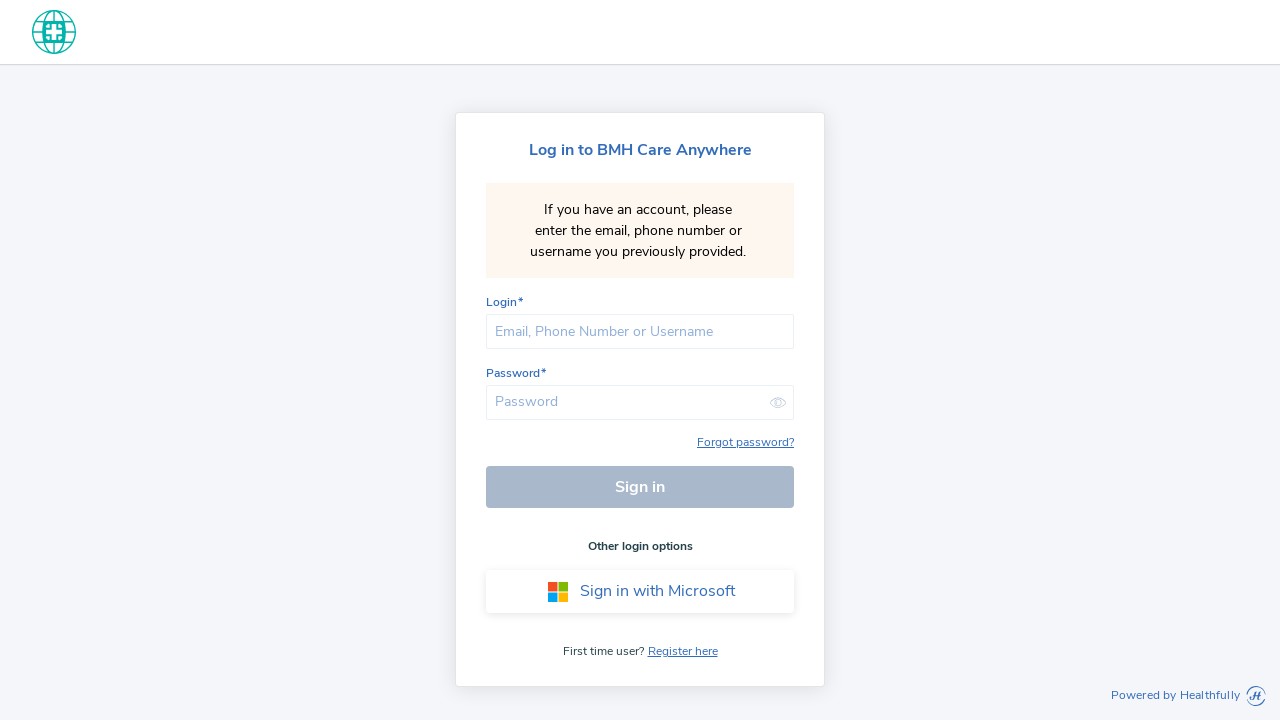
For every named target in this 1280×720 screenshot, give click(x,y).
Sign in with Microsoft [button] (640, 592)
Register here (683, 651)
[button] (778, 402)
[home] (54, 32)
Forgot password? (745, 442)
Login (501, 303)
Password (513, 374)
